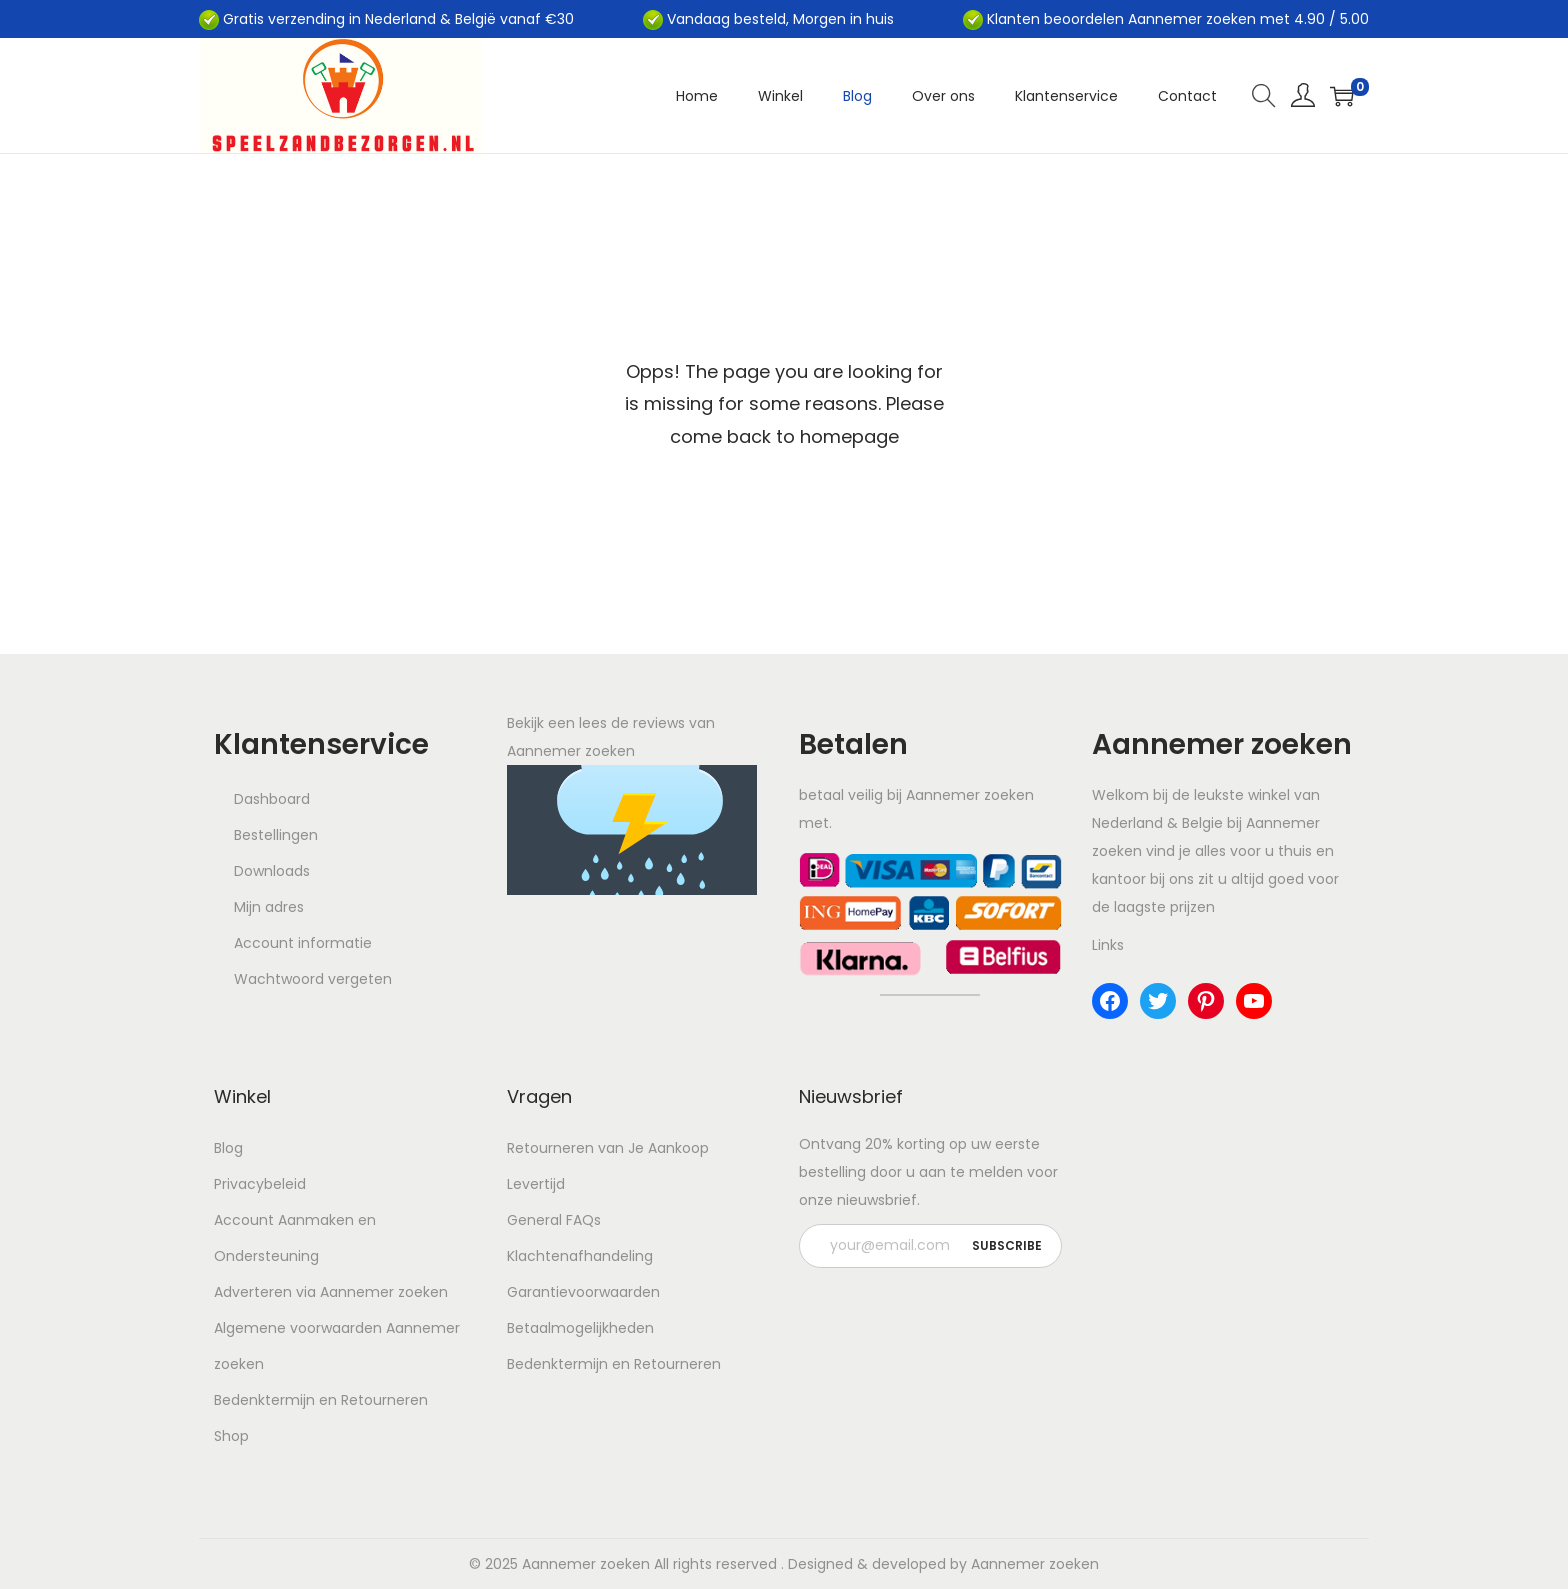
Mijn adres (269, 907)
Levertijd (536, 1184)
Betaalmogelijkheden (580, 1328)
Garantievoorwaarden (583, 1292)
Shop (231, 1436)
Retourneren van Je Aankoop (608, 1148)
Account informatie (303, 943)
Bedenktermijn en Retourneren (321, 1400)
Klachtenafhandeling (580, 1256)
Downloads (272, 871)
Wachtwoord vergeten (313, 979)
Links (1108, 945)
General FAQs (554, 1220)
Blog (228, 1148)
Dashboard (272, 799)
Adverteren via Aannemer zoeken (331, 1292)
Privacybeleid (260, 1184)
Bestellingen (276, 835)
